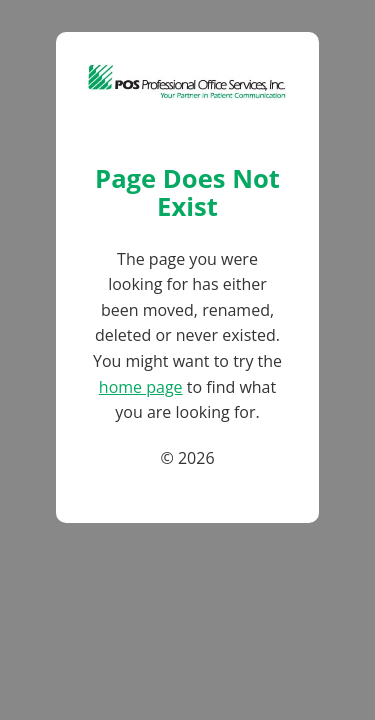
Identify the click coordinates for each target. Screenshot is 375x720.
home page (141, 387)
